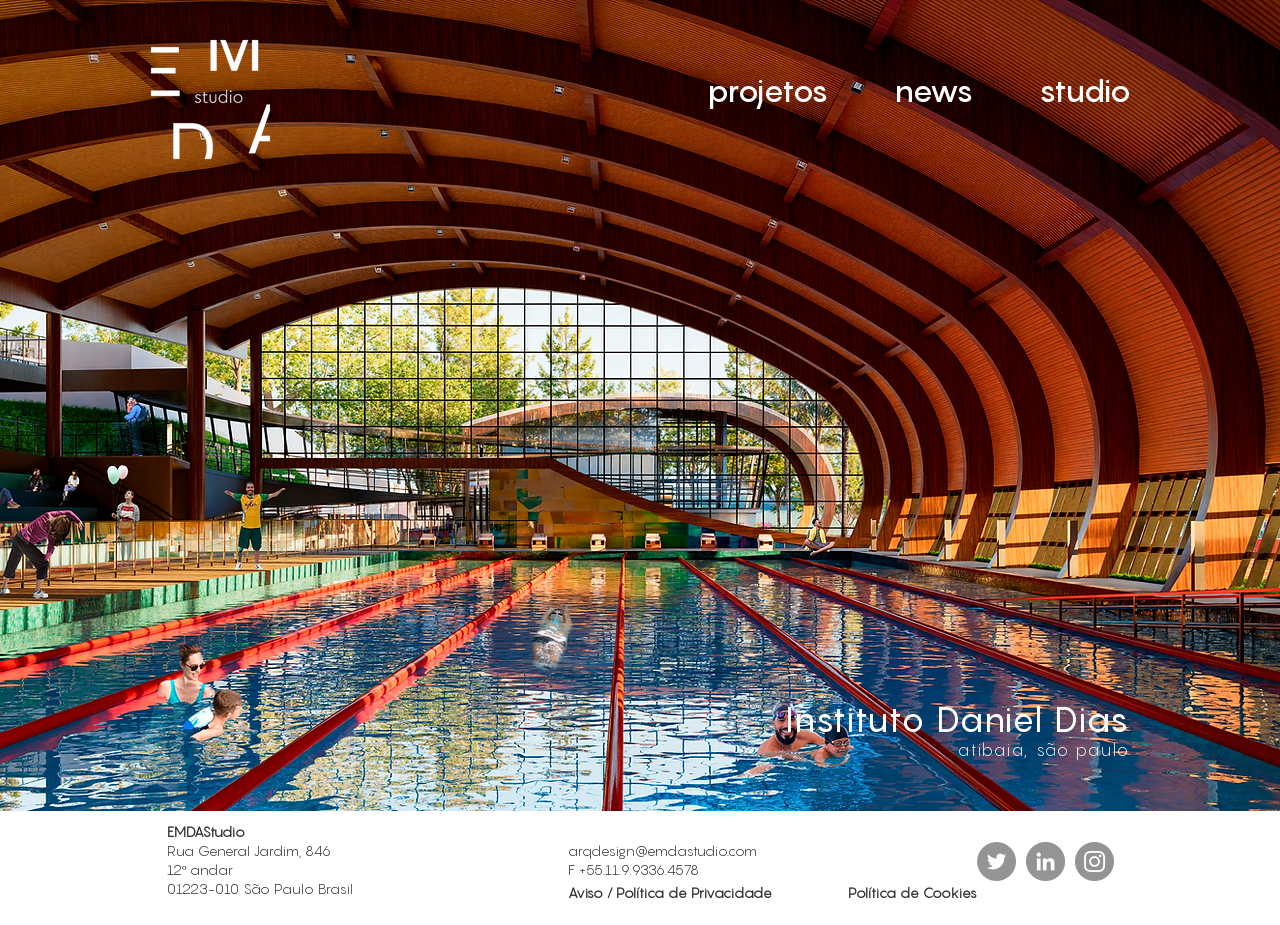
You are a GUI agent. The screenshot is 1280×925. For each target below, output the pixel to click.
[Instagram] (1094, 861)
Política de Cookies (912, 892)
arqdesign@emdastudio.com (662, 850)
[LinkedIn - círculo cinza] (1045, 861)
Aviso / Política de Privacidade (672, 892)
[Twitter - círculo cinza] (996, 861)
